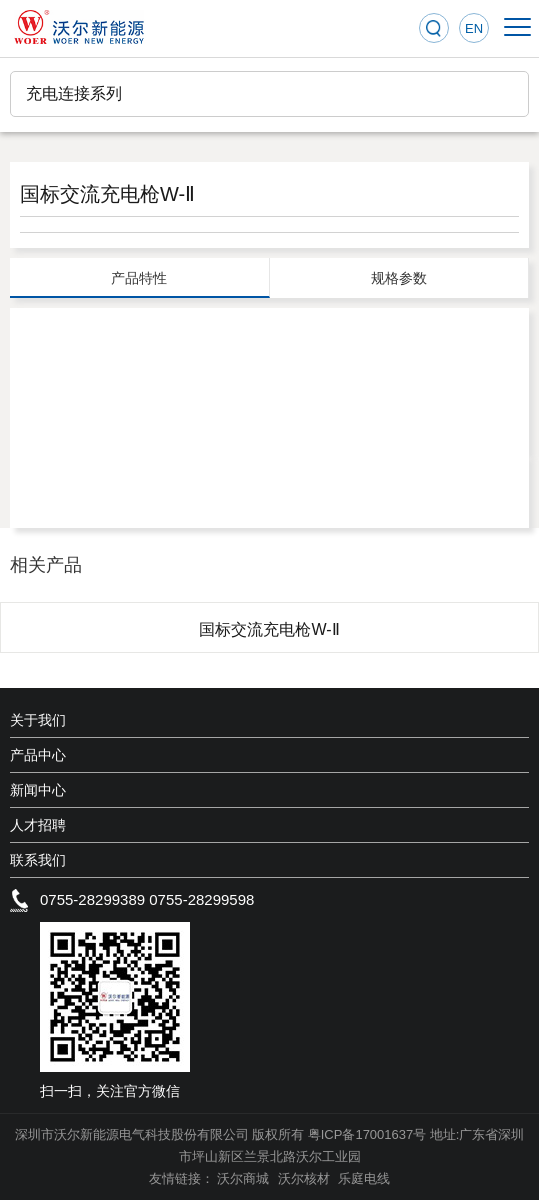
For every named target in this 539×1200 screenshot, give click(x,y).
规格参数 (399, 278)
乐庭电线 (364, 1178)
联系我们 (38, 860)
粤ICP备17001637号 (367, 1134)
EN (474, 28)
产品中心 (38, 755)
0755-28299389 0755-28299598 (147, 899)
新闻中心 (38, 790)
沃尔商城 (245, 1178)
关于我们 (38, 720)
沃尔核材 (306, 1178)
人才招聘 (38, 825)
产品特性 (139, 278)
